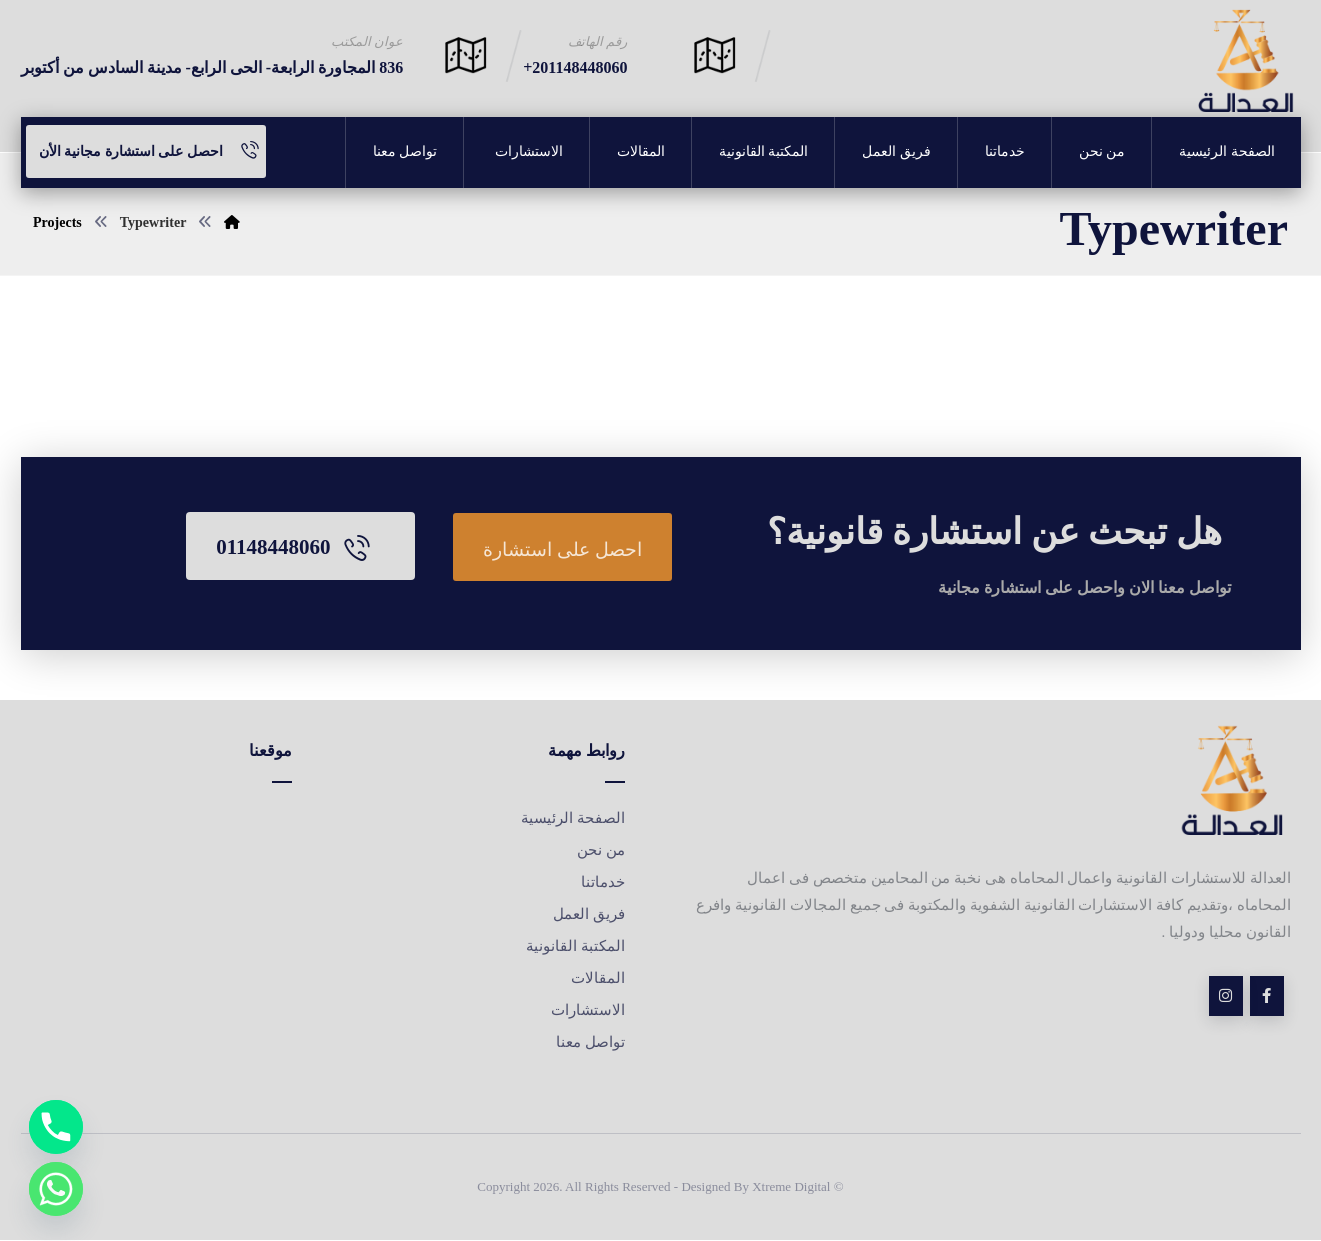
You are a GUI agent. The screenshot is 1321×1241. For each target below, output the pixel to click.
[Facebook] (1267, 997)
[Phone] (56, 1127)
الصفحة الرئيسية (573, 819)
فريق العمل (589, 915)
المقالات (598, 979)
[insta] (1226, 997)
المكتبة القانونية (575, 947)
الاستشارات (586, 1011)
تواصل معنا (590, 1043)
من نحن (601, 851)
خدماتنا (603, 883)
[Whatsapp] (56, 1189)
